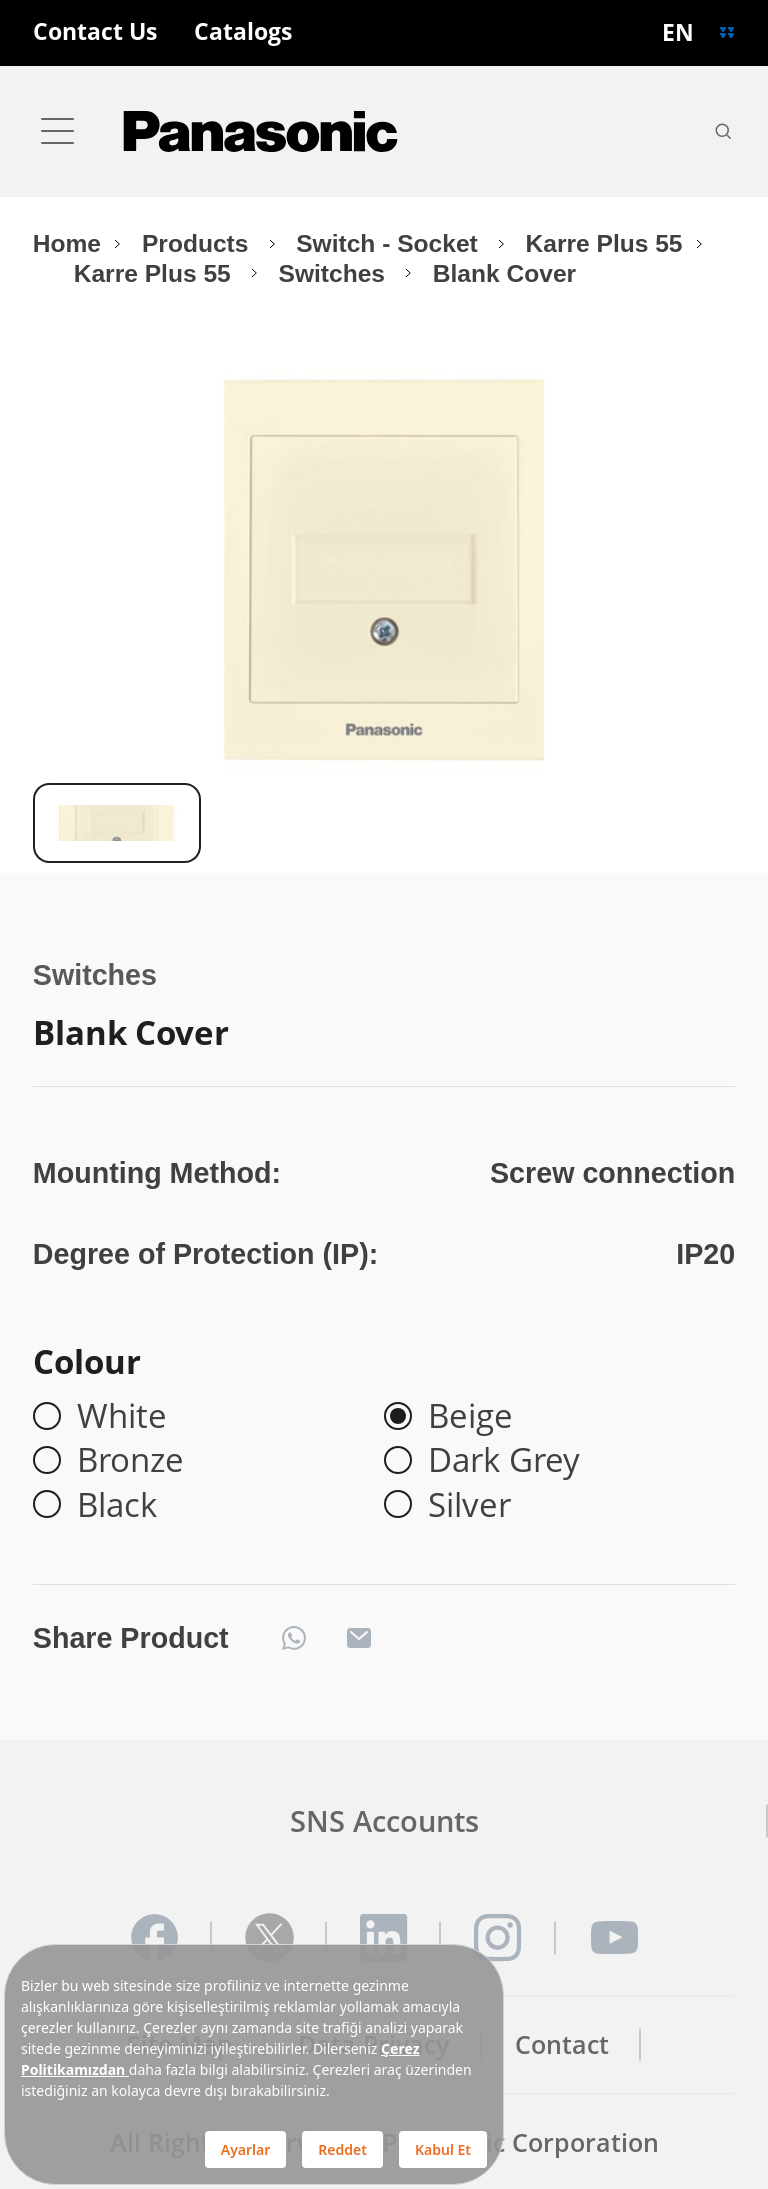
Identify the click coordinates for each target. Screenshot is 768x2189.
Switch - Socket (390, 243)
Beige (470, 1416)
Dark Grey (504, 1460)
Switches (335, 273)
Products (198, 243)
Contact (562, 2044)
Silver (469, 1504)
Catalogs (243, 32)
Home (67, 243)
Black (117, 1504)
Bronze (130, 1460)
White (122, 1416)
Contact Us (95, 32)
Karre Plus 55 (604, 243)
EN (678, 32)
